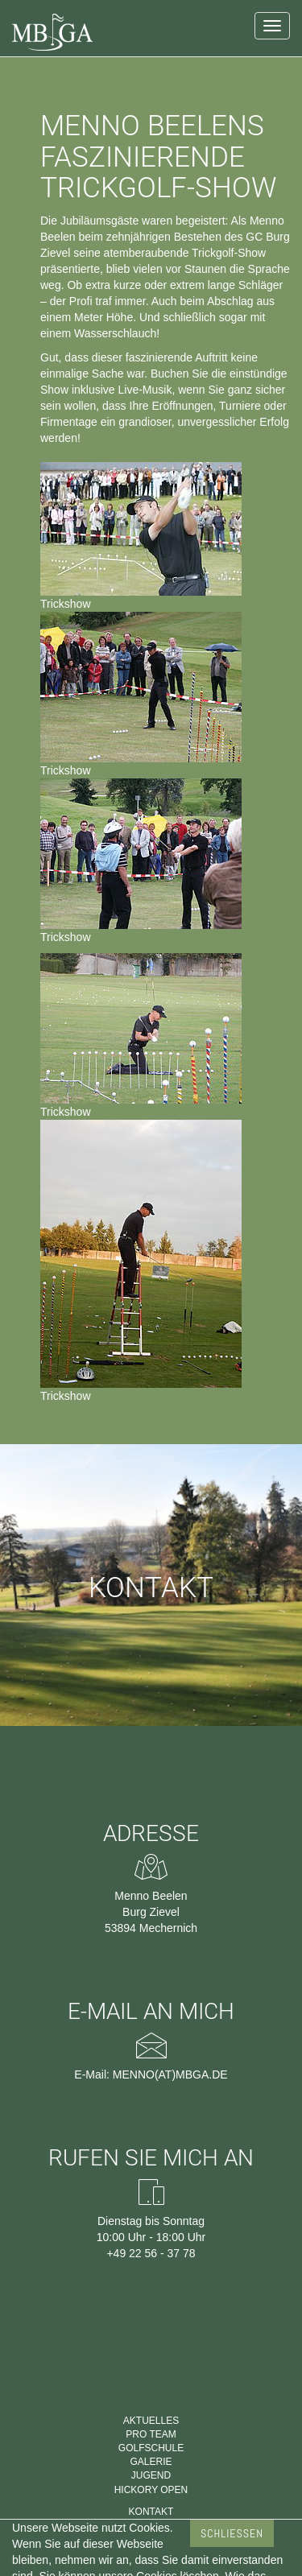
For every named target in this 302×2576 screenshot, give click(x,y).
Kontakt (151, 2511)
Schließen (232, 2533)
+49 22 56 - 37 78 (150, 2253)
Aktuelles (151, 2420)
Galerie (151, 2461)
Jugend (151, 2475)
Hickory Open (151, 2490)
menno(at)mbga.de (170, 2074)
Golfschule (151, 2448)
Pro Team (151, 2434)
